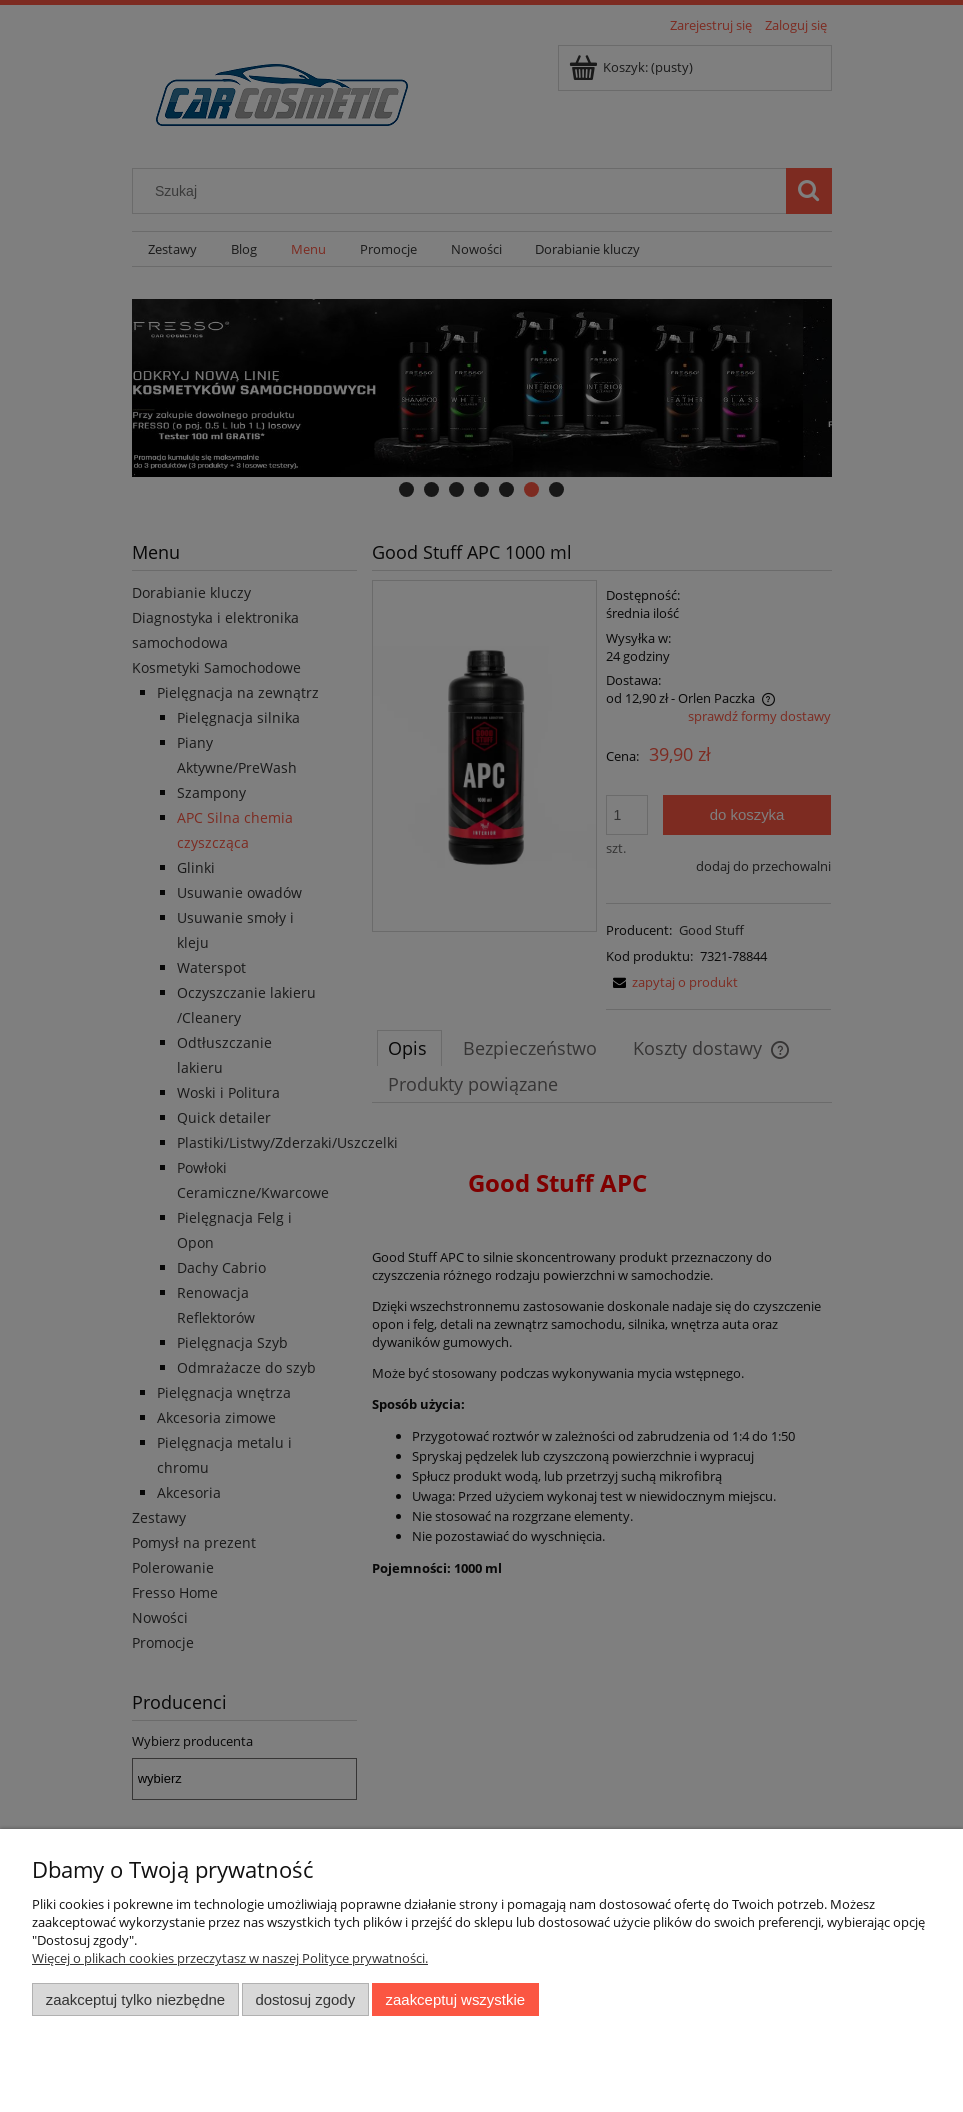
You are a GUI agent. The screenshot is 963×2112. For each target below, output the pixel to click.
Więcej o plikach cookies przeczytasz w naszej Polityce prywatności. (230, 1958)
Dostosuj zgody (305, 1999)
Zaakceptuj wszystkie (455, 1999)
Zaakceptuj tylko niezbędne (135, 1999)
